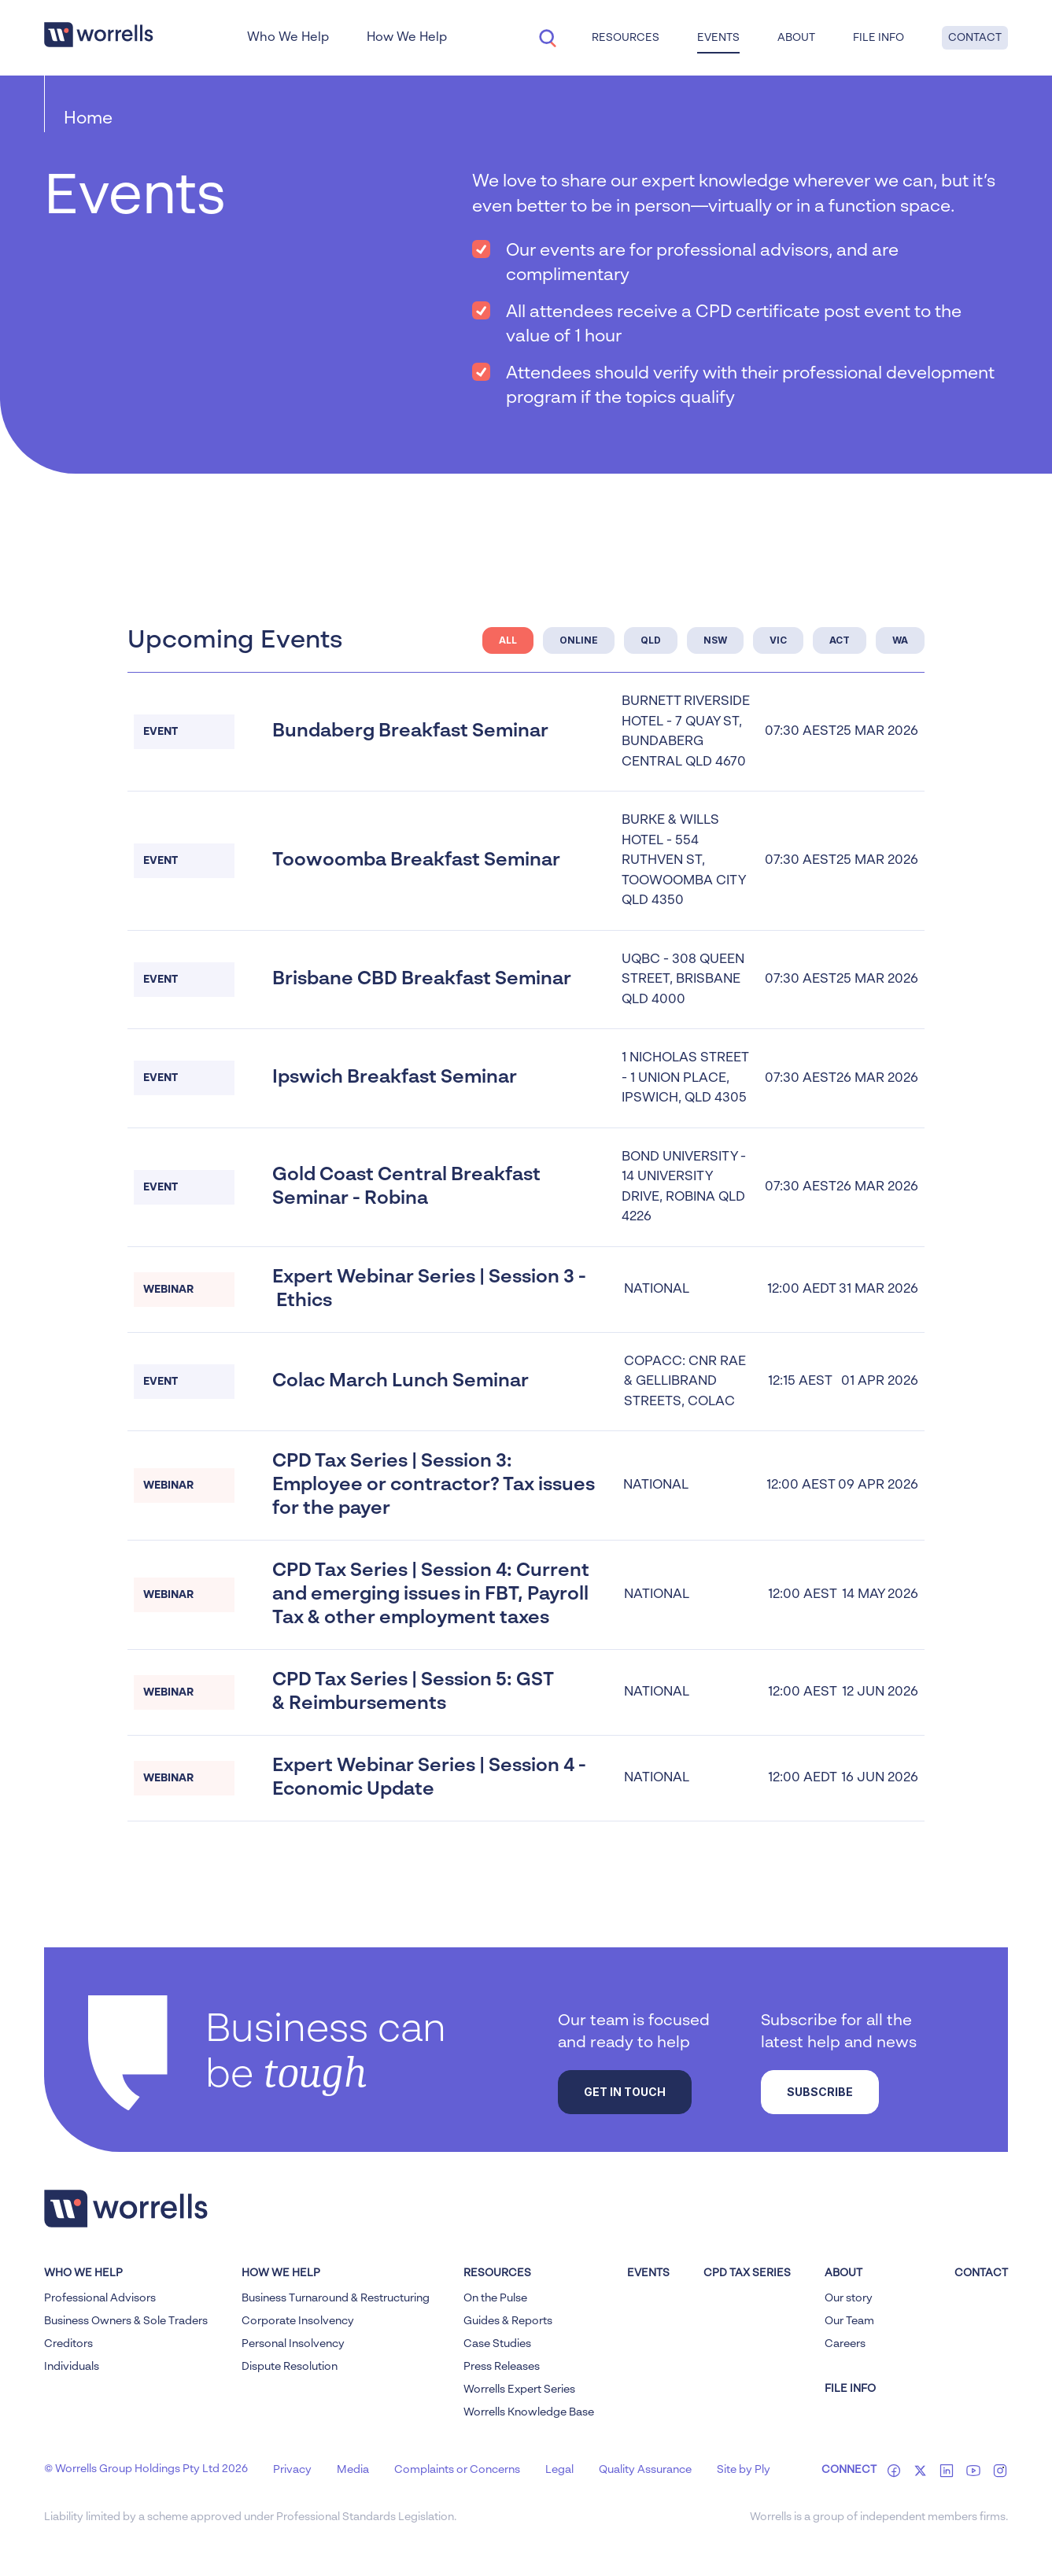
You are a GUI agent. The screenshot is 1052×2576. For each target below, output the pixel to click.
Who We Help (288, 37)
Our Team (849, 2321)
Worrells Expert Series (519, 2389)
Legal (559, 2469)
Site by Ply (743, 2469)
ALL (508, 640)
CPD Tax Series (747, 2273)
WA (900, 640)
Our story (849, 2298)
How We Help (407, 37)
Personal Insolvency (293, 2343)
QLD (650, 640)
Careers (845, 2343)
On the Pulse (495, 2298)
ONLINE (578, 640)
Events (718, 37)
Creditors (68, 2343)
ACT (839, 640)
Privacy (292, 2469)
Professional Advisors (100, 2298)
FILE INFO (850, 2388)
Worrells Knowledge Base (528, 2412)
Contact (975, 37)
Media (353, 2469)
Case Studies (497, 2343)
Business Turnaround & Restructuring (336, 2298)
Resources (625, 37)
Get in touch (625, 2091)
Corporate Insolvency (298, 2321)
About (796, 37)
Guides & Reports (507, 2321)
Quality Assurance (645, 2469)
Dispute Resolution (290, 2366)
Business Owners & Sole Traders (126, 2321)
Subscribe (820, 2091)
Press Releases (501, 2366)
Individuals (71, 2366)
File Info (878, 37)
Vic (778, 640)
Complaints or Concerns (457, 2469)
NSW (715, 640)
